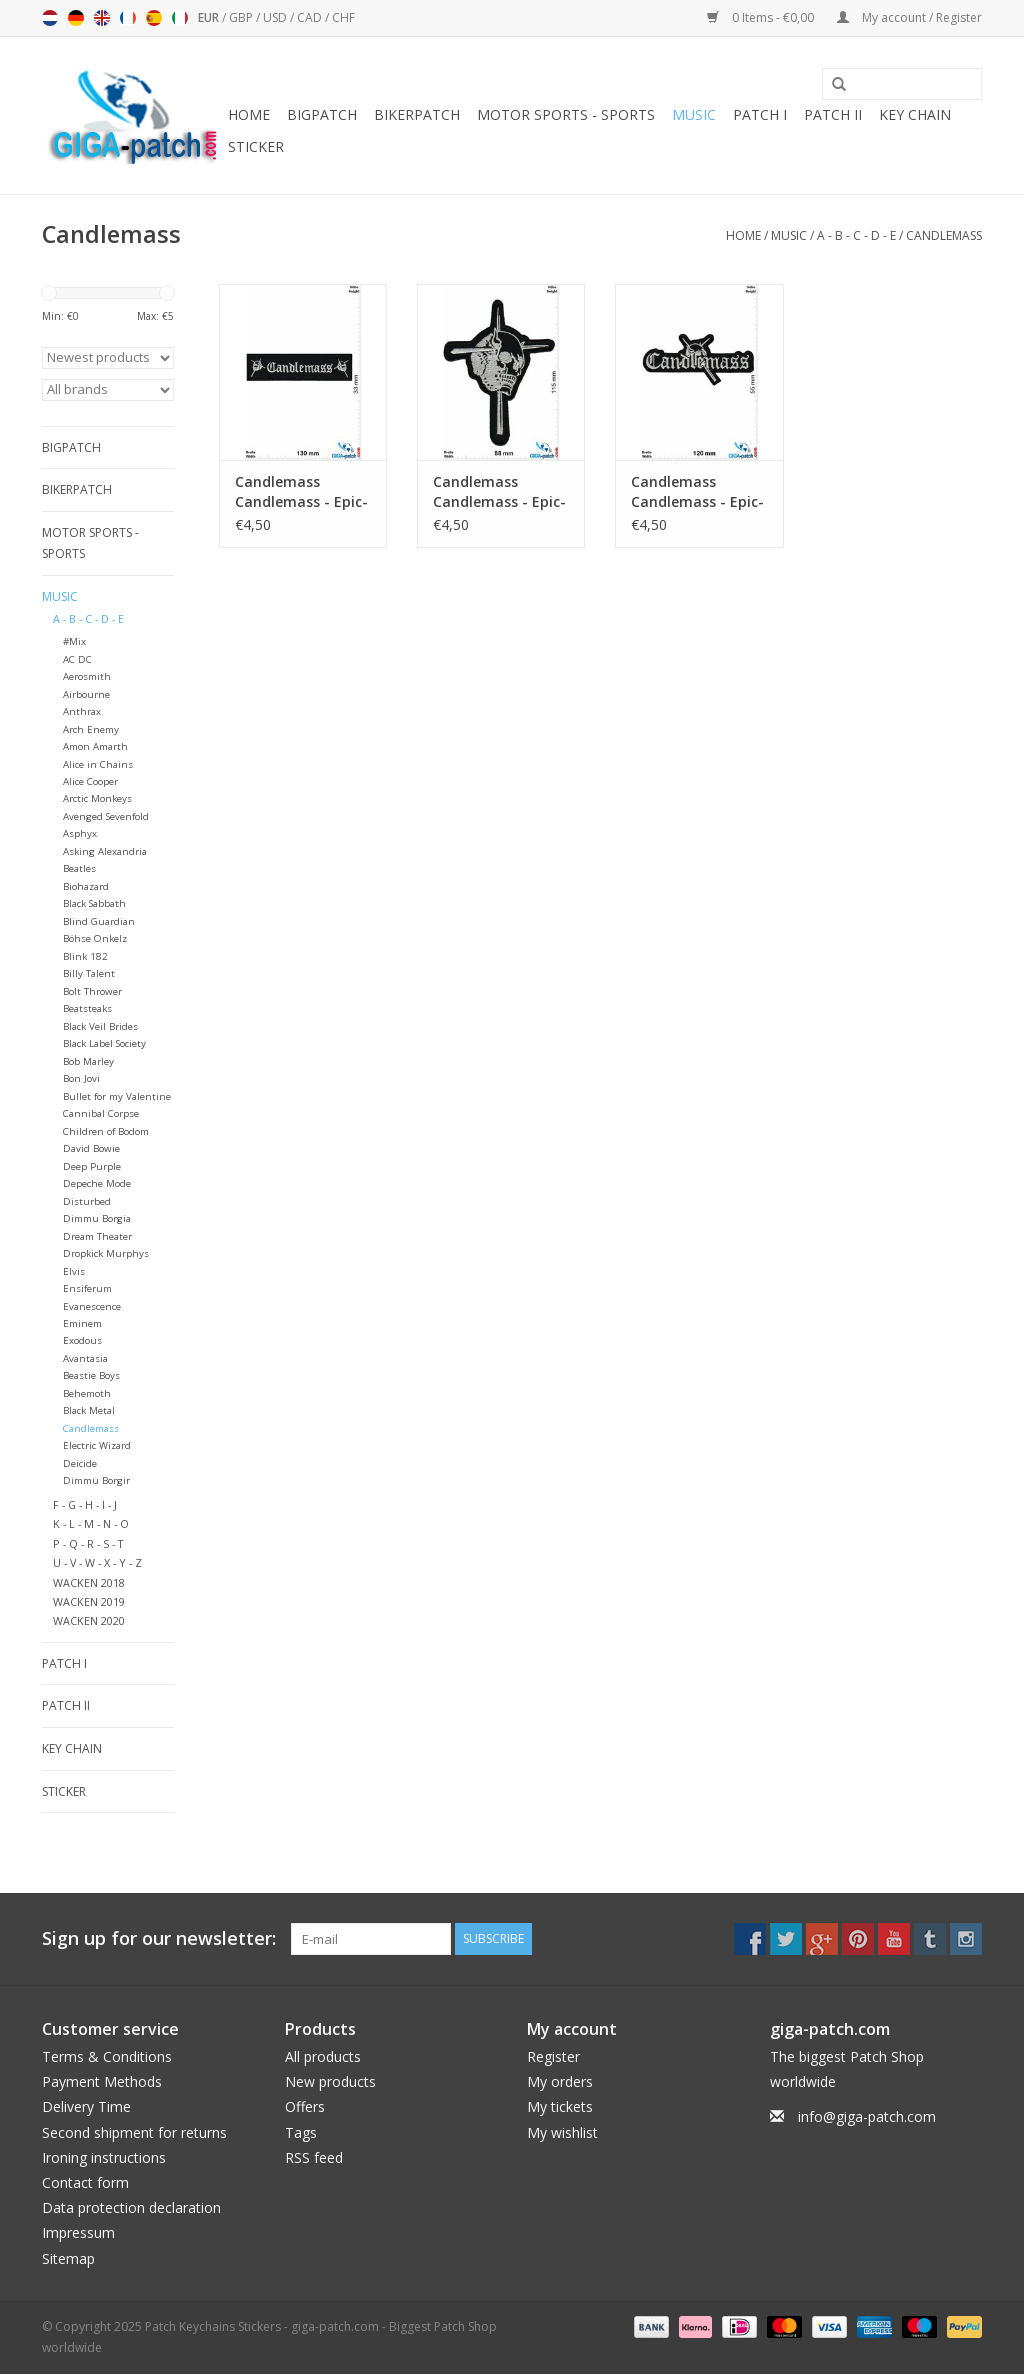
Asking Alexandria (105, 851)
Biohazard (86, 886)
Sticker (256, 146)
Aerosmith (87, 676)
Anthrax (82, 711)
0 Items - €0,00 (762, 17)
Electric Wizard (97, 1445)
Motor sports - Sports (566, 114)
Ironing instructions (104, 2157)
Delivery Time (86, 2106)
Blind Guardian (99, 921)
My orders (560, 2081)
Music (694, 114)
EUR (210, 17)
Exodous (82, 1340)
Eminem (82, 1323)
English (102, 18)
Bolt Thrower (92, 991)
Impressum (78, 2232)
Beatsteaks (87, 1008)
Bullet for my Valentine (117, 1096)
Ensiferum (87, 1288)
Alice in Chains (98, 764)
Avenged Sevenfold (106, 816)
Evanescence (92, 1306)
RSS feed (314, 2157)
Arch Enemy (91, 729)
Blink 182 (85, 956)
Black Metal (89, 1410)
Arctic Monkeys (97, 798)
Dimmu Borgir (96, 1480)
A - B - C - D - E (856, 235)
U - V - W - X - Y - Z (97, 1562)
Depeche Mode (97, 1183)
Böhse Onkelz (95, 938)
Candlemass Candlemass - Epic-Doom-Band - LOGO (499, 492)
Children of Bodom (106, 1131)
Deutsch (76, 18)
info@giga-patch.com (867, 2116)
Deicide (80, 1463)
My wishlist (562, 2132)
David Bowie (91, 1148)
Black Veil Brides (100, 1026)
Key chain (915, 114)
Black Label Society (104, 1043)
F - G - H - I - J (85, 1504)
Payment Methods (102, 2081)
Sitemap (68, 2258)
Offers (305, 2106)
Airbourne (86, 694)
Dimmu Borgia (97, 1218)
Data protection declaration (131, 2207)
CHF (343, 17)
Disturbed (87, 1201)
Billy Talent (89, 973)
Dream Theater (97, 1236)
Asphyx (80, 833)
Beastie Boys (91, 1375)
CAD (311, 17)
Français (128, 18)
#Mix (74, 641)
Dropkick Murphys (106, 1253)
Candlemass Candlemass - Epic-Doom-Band (301, 492)
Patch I (760, 114)
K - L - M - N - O (91, 1523)
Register (553, 2056)
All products (323, 2056)
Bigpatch (322, 114)
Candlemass (944, 235)
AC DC (77, 659)
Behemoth (87, 1393)
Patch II (833, 114)
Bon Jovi (81, 1078)
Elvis (74, 1271)
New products (330, 2081)
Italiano (180, 18)
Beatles (79, 868)
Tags (301, 2132)
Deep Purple (92, 1166)
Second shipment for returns (134, 2132)
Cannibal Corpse (101, 1113)
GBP (242, 17)
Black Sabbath (94, 903)
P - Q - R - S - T (88, 1543)
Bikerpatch (417, 114)
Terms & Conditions (107, 2056)
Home (249, 114)
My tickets (560, 2106)
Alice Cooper (90, 781)
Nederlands (50, 18)
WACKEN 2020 (89, 1620)
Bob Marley (88, 1061)
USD (276, 17)
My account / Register (909, 17)
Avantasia (85, 1358)
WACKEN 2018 (89, 1582)
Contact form (85, 2182)
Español (154, 18)
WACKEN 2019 (89, 1601)
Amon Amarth (95, 746)
